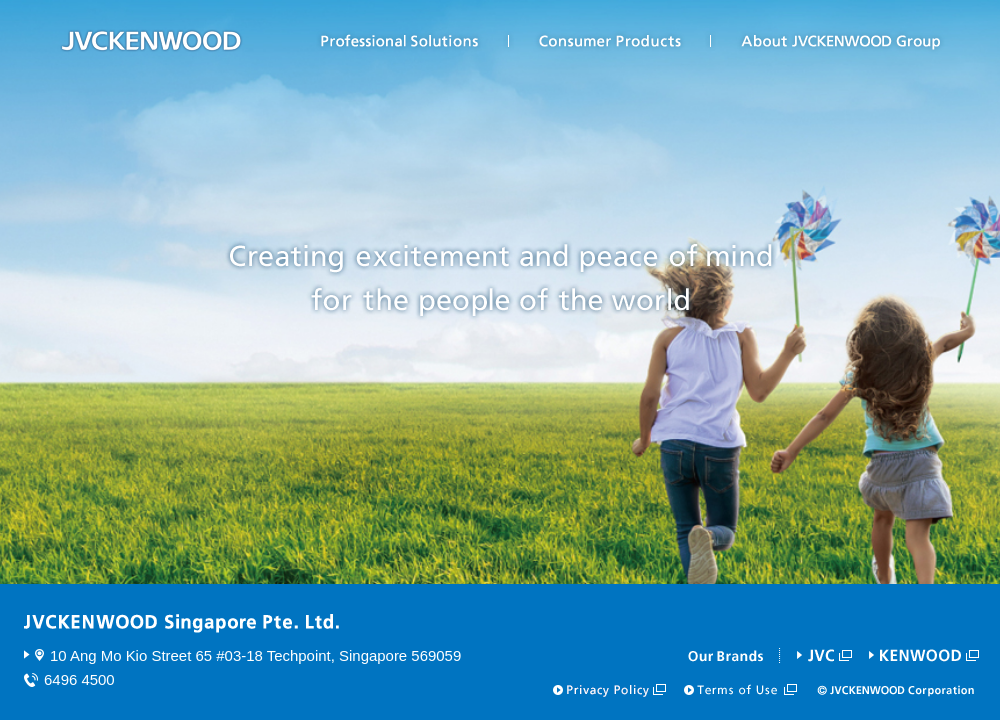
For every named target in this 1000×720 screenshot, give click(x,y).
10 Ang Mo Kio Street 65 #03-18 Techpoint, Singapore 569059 (255, 655)
